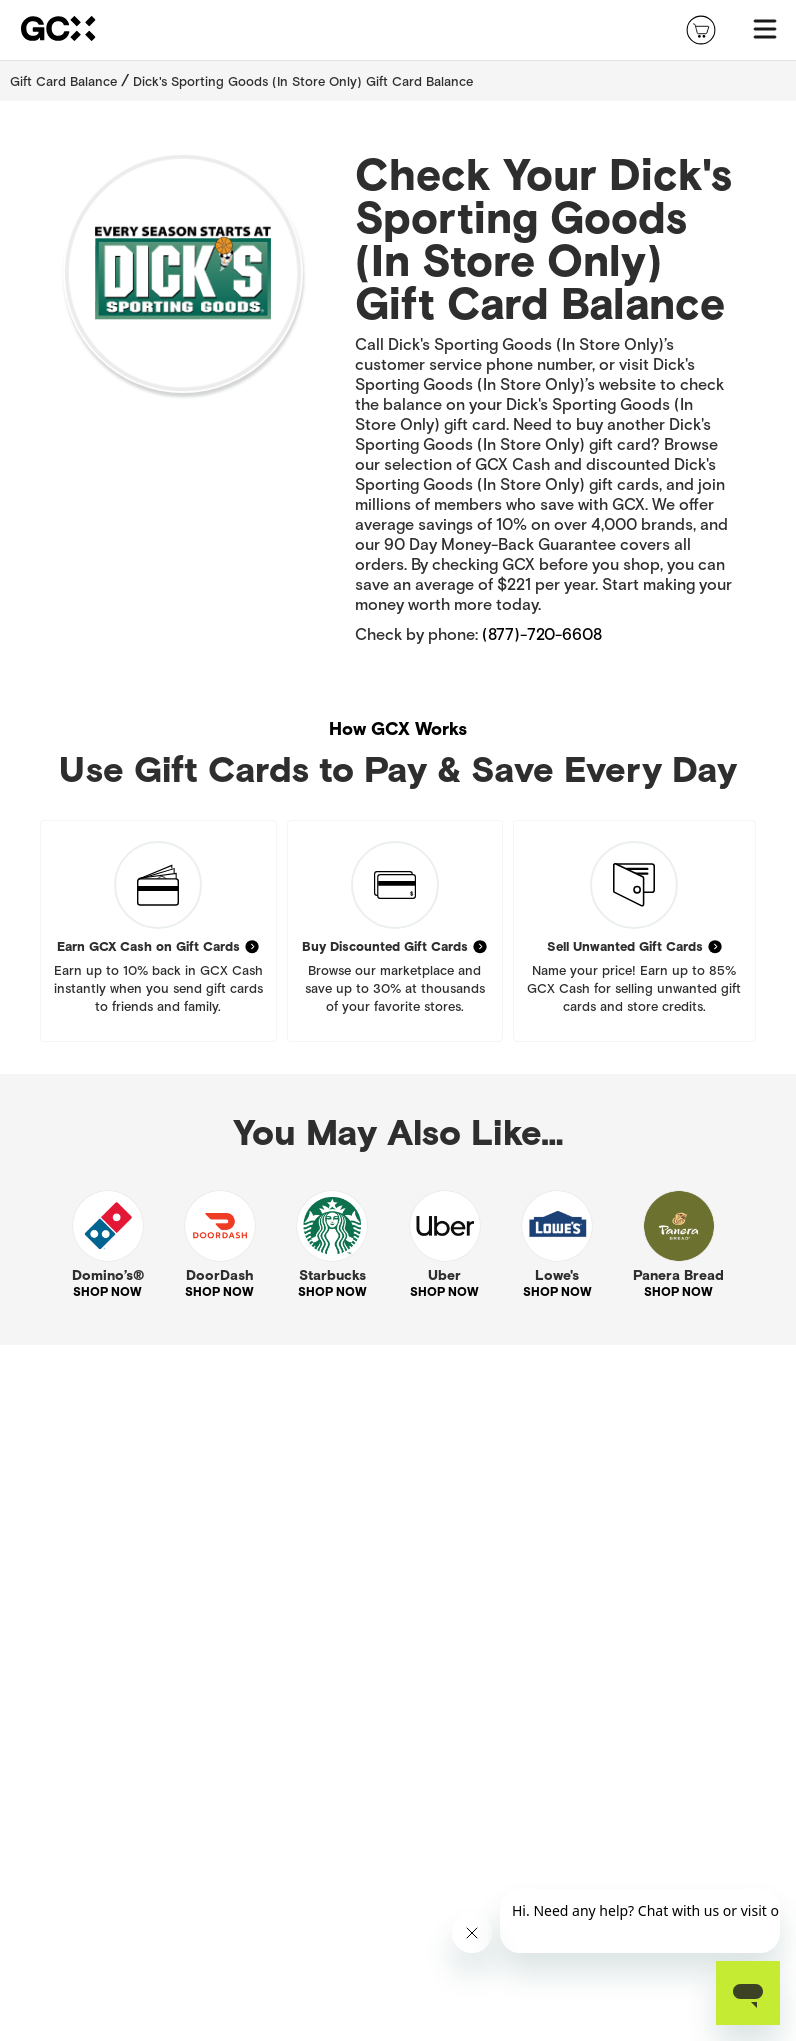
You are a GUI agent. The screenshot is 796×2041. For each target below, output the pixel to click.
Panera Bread (678, 1275)
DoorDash (220, 1275)
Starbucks (332, 1275)
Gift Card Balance (63, 81)
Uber (444, 1275)
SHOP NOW (107, 1291)
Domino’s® (108, 1275)
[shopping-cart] (701, 30)
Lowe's (557, 1275)
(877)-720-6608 (542, 634)
